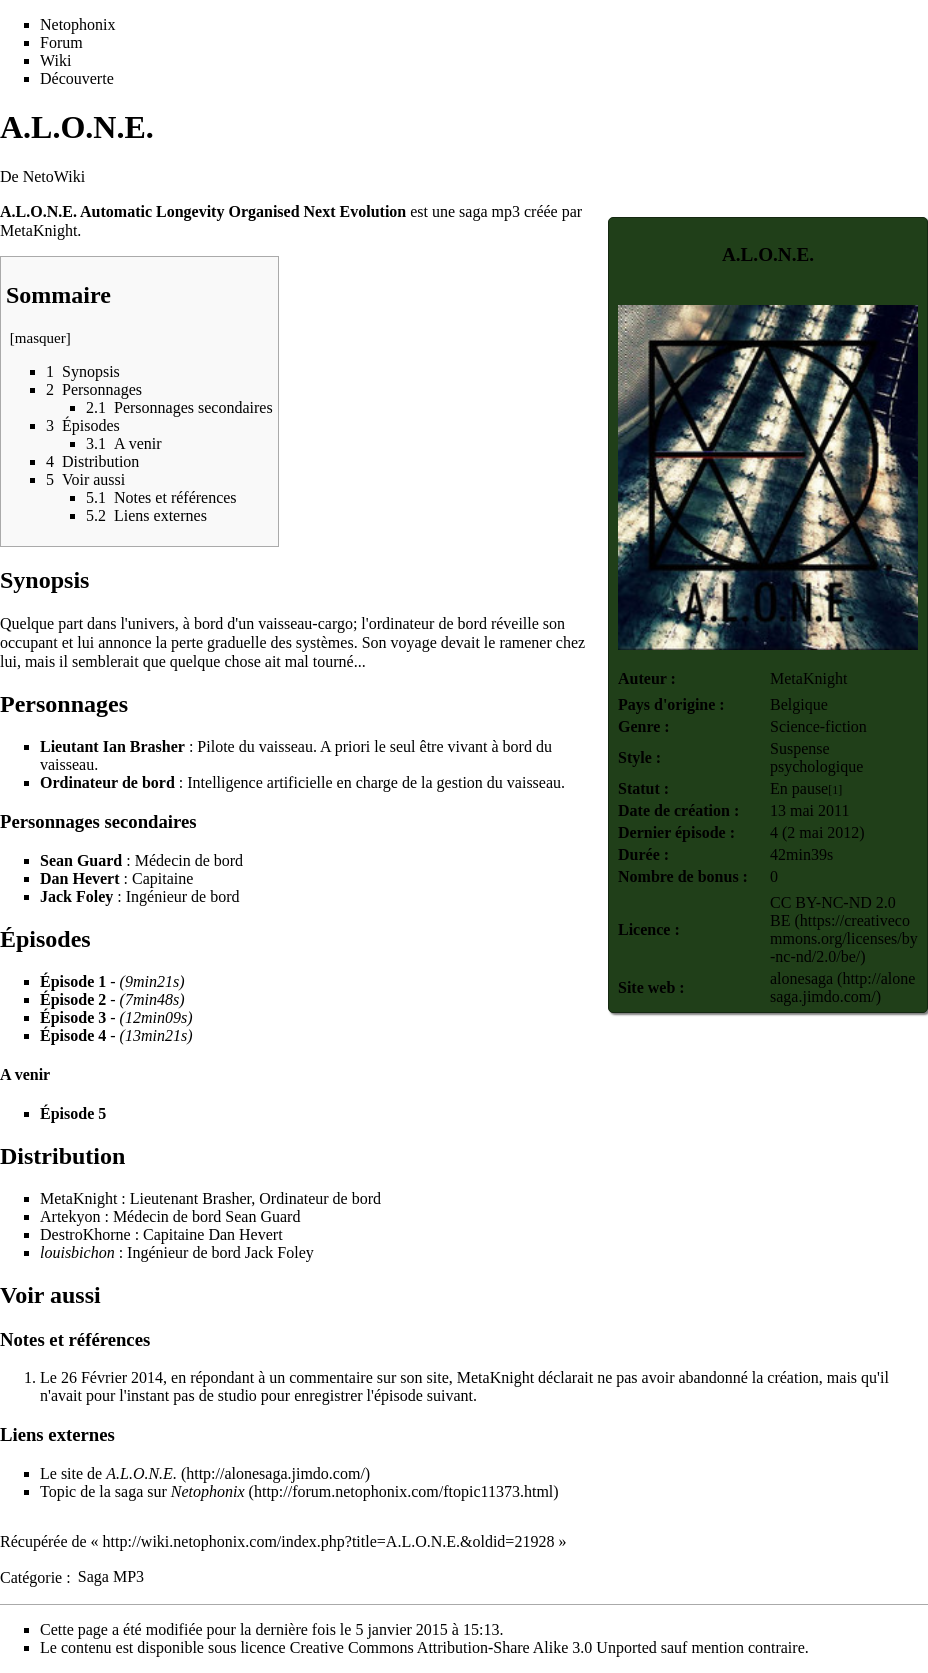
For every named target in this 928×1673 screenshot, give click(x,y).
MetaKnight (808, 678)
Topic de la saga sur (142, 1491)
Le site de (108, 1473)
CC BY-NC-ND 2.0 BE (833, 911)
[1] (835, 790)
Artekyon (70, 1216)
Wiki (55, 60)
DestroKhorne (85, 1234)
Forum (61, 42)
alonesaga (801, 978)
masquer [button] (40, 338)
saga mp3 (489, 211)
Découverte (77, 78)
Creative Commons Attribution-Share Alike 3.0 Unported (473, 1647)
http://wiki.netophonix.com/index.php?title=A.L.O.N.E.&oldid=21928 (329, 1541)
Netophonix (78, 24)
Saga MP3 (111, 1576)
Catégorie (31, 1576)
